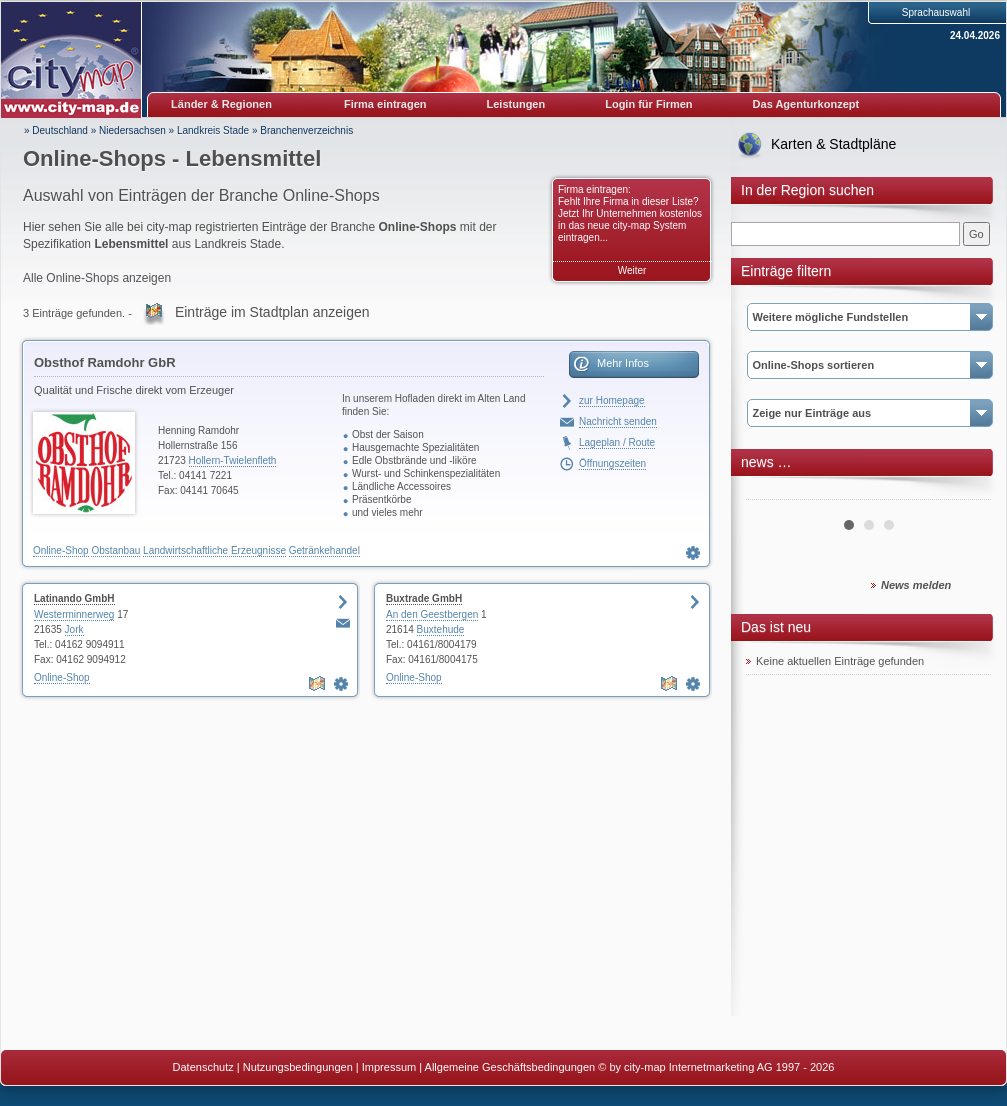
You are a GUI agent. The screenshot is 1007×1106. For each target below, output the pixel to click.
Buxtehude (441, 629)
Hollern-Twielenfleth (233, 460)
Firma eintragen (385, 104)
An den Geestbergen (432, 614)
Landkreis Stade (213, 130)
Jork (74, 629)
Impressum (389, 1067)
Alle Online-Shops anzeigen (97, 278)
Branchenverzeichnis (306, 130)
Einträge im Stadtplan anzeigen (272, 312)
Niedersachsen (132, 130)
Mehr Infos (623, 363)
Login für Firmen (648, 104)
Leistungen (516, 104)
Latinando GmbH (74, 598)
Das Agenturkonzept (806, 104)
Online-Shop (61, 550)
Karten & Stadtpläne (833, 144)
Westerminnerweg (74, 614)
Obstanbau (115, 550)
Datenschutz (203, 1067)
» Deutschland (56, 130)
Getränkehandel (324, 550)
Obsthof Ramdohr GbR (105, 362)
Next (965, 492)
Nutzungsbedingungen (298, 1067)
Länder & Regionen (221, 104)
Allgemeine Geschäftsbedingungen (510, 1067)
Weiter (632, 270)
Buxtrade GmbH (424, 598)
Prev (772, 492)
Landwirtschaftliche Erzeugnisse (214, 550)
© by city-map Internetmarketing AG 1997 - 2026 (716, 1067)
